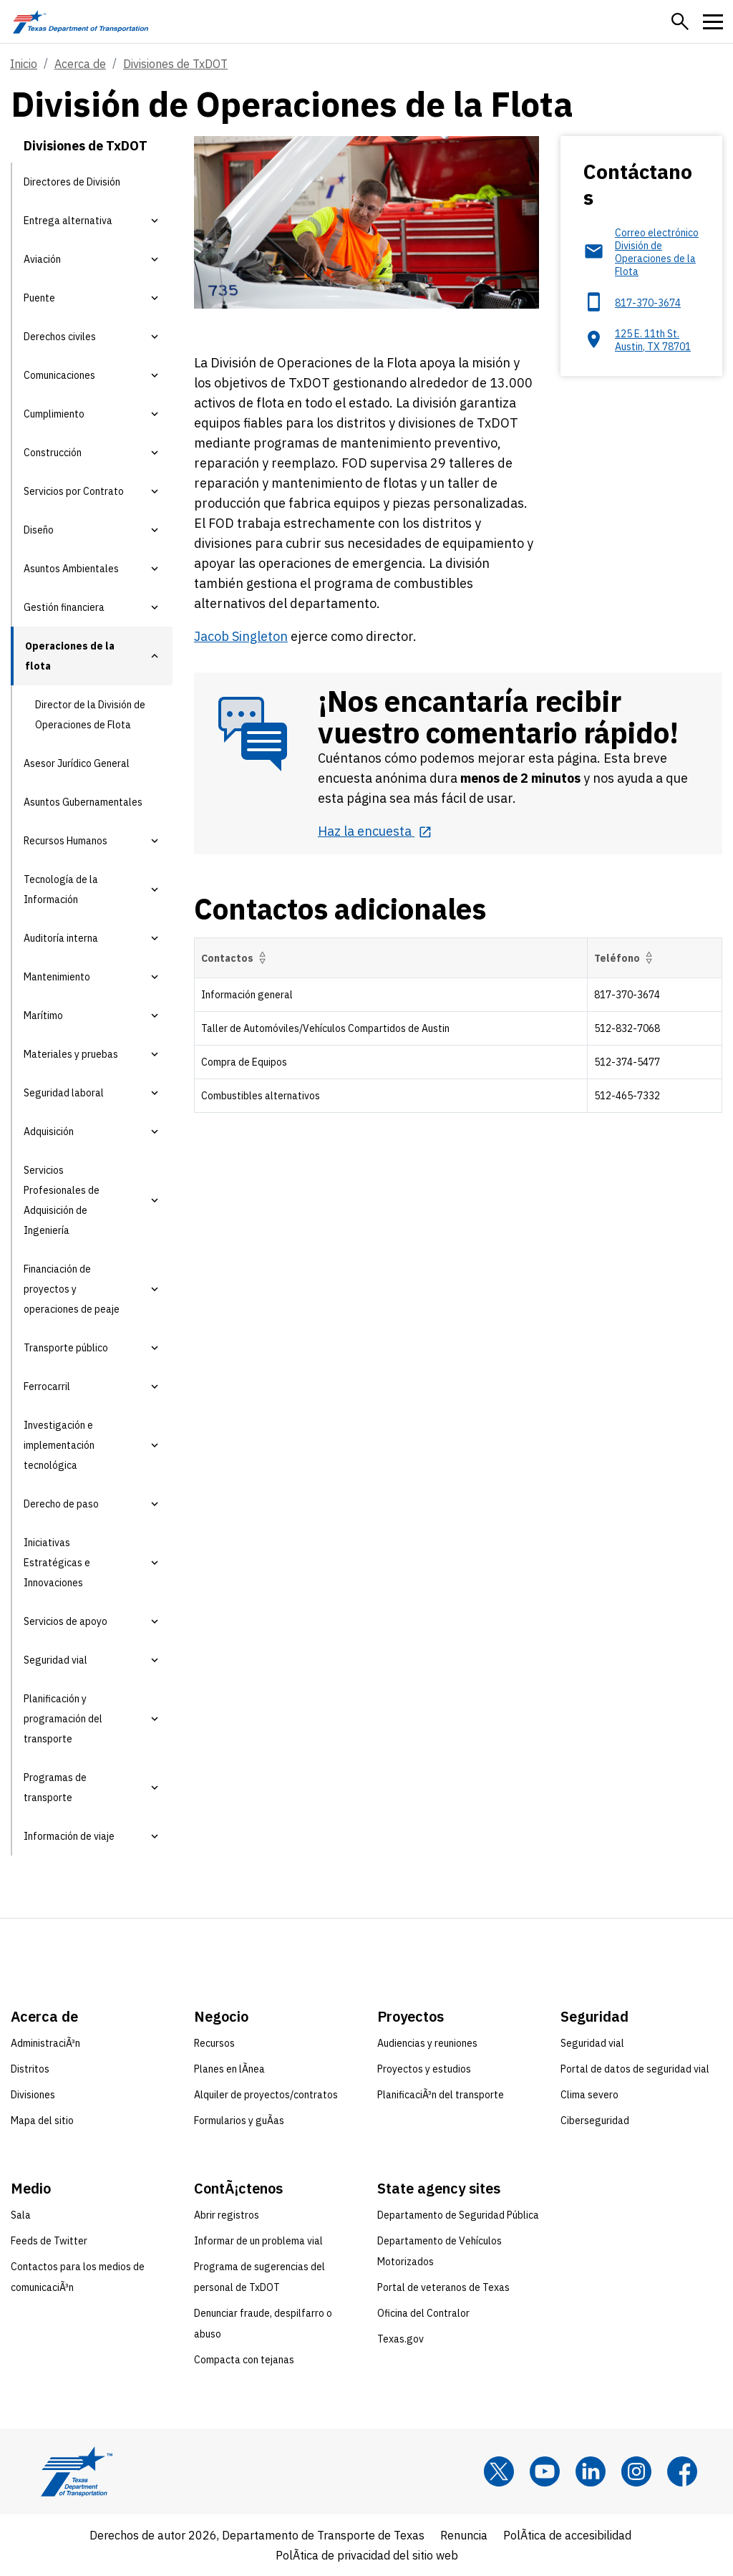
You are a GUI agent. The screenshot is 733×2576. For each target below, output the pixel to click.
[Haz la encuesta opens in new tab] (375, 831)
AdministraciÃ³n (45, 2043)
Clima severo (589, 2094)
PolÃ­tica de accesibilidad (567, 2535)
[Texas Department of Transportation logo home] (80, 21)
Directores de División (72, 181)
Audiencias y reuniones (427, 2043)
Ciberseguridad (594, 2120)
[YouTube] (545, 2471)
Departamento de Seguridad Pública (458, 2215)
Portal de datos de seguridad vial (634, 2069)
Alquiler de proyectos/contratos (266, 2094)
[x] (499, 2471)
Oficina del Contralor (423, 2313)
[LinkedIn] (591, 2471)
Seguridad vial (592, 2043)
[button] (680, 21)
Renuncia (463, 2535)
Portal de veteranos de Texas (443, 2287)
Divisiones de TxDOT (175, 64)
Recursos (214, 2043)
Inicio (23, 64)
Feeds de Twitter (49, 2240)
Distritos (30, 2069)
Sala (21, 2215)
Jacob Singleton (241, 636)
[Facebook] (682, 2471)
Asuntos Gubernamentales (83, 802)
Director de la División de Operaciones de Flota (90, 714)
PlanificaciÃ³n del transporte (440, 2094)
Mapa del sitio (42, 2120)
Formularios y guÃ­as (239, 2120)
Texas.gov (400, 2339)
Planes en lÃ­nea (229, 2069)
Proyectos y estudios (424, 2069)
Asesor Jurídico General (77, 763)
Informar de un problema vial (258, 2240)
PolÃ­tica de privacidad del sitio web (367, 2555)
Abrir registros (226, 2215)
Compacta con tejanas (244, 2359)
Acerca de (80, 64)
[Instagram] (636, 2471)
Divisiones (33, 2094)
